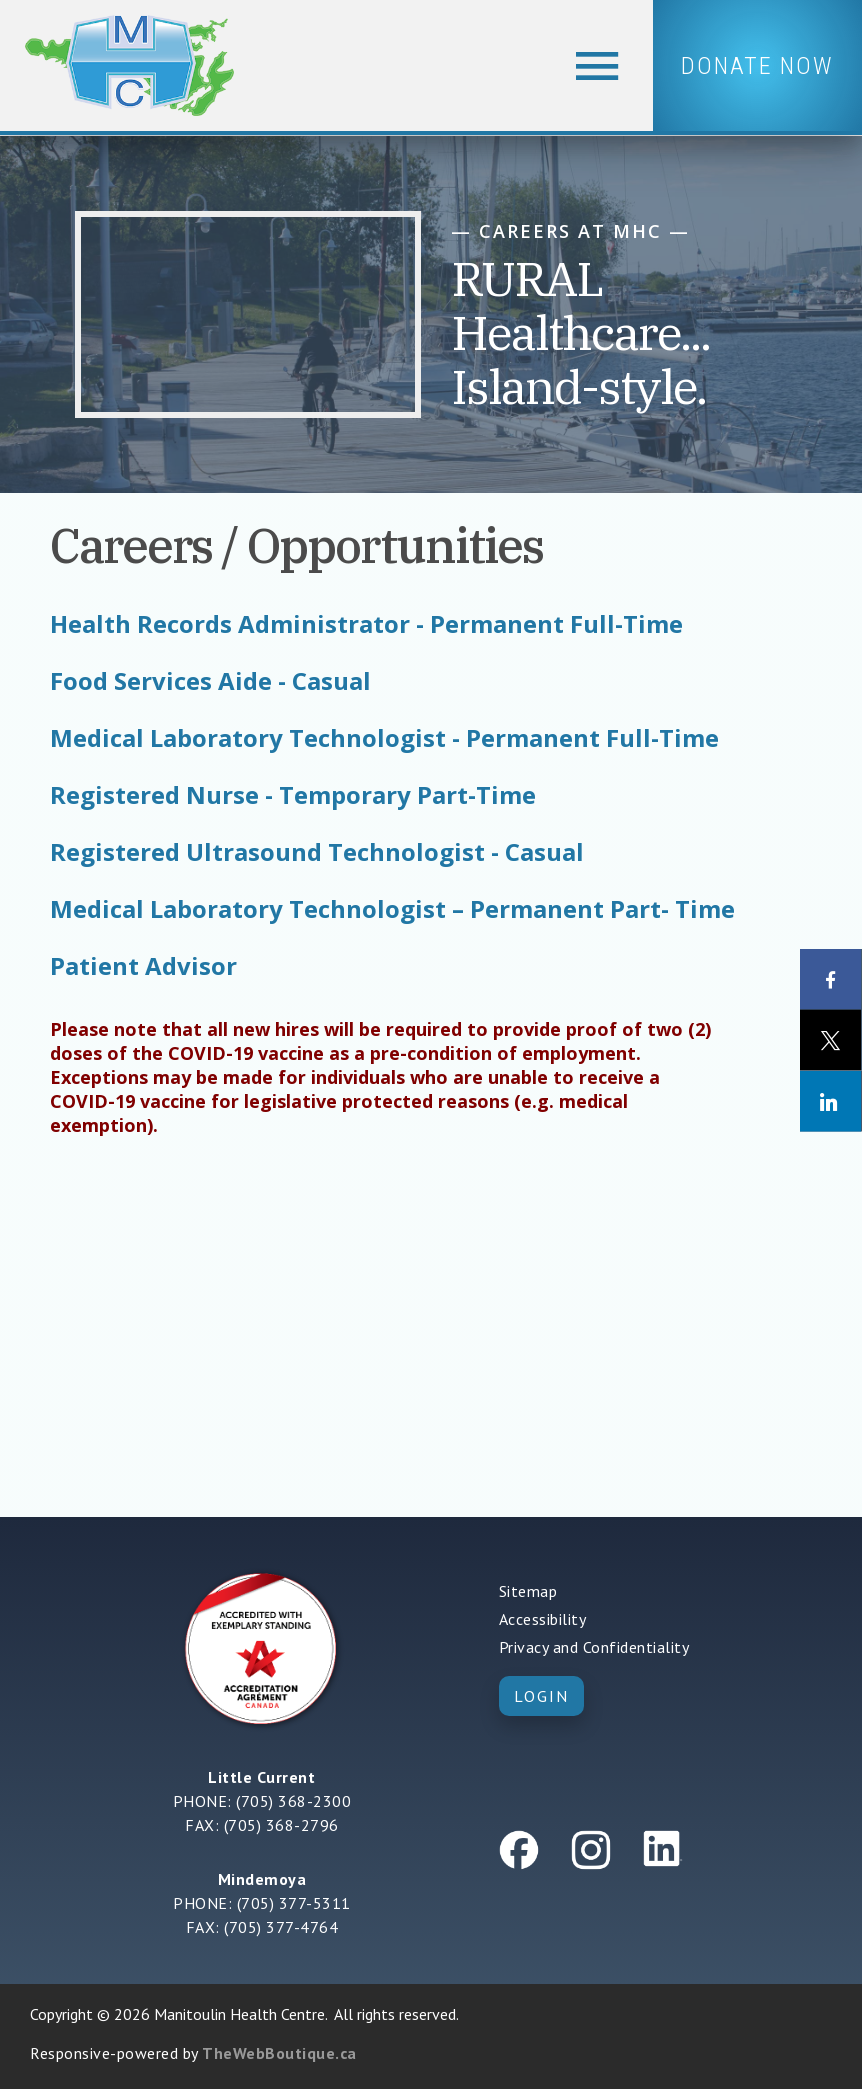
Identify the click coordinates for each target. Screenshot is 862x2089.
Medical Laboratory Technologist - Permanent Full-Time (384, 738)
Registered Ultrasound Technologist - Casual (317, 852)
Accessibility (543, 1619)
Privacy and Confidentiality (594, 1647)
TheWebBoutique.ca (279, 2053)
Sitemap (528, 1591)
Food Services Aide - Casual (210, 681)
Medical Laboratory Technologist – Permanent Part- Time (392, 909)
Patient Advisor (143, 966)
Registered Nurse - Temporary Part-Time (293, 795)
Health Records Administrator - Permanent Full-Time (366, 624)
